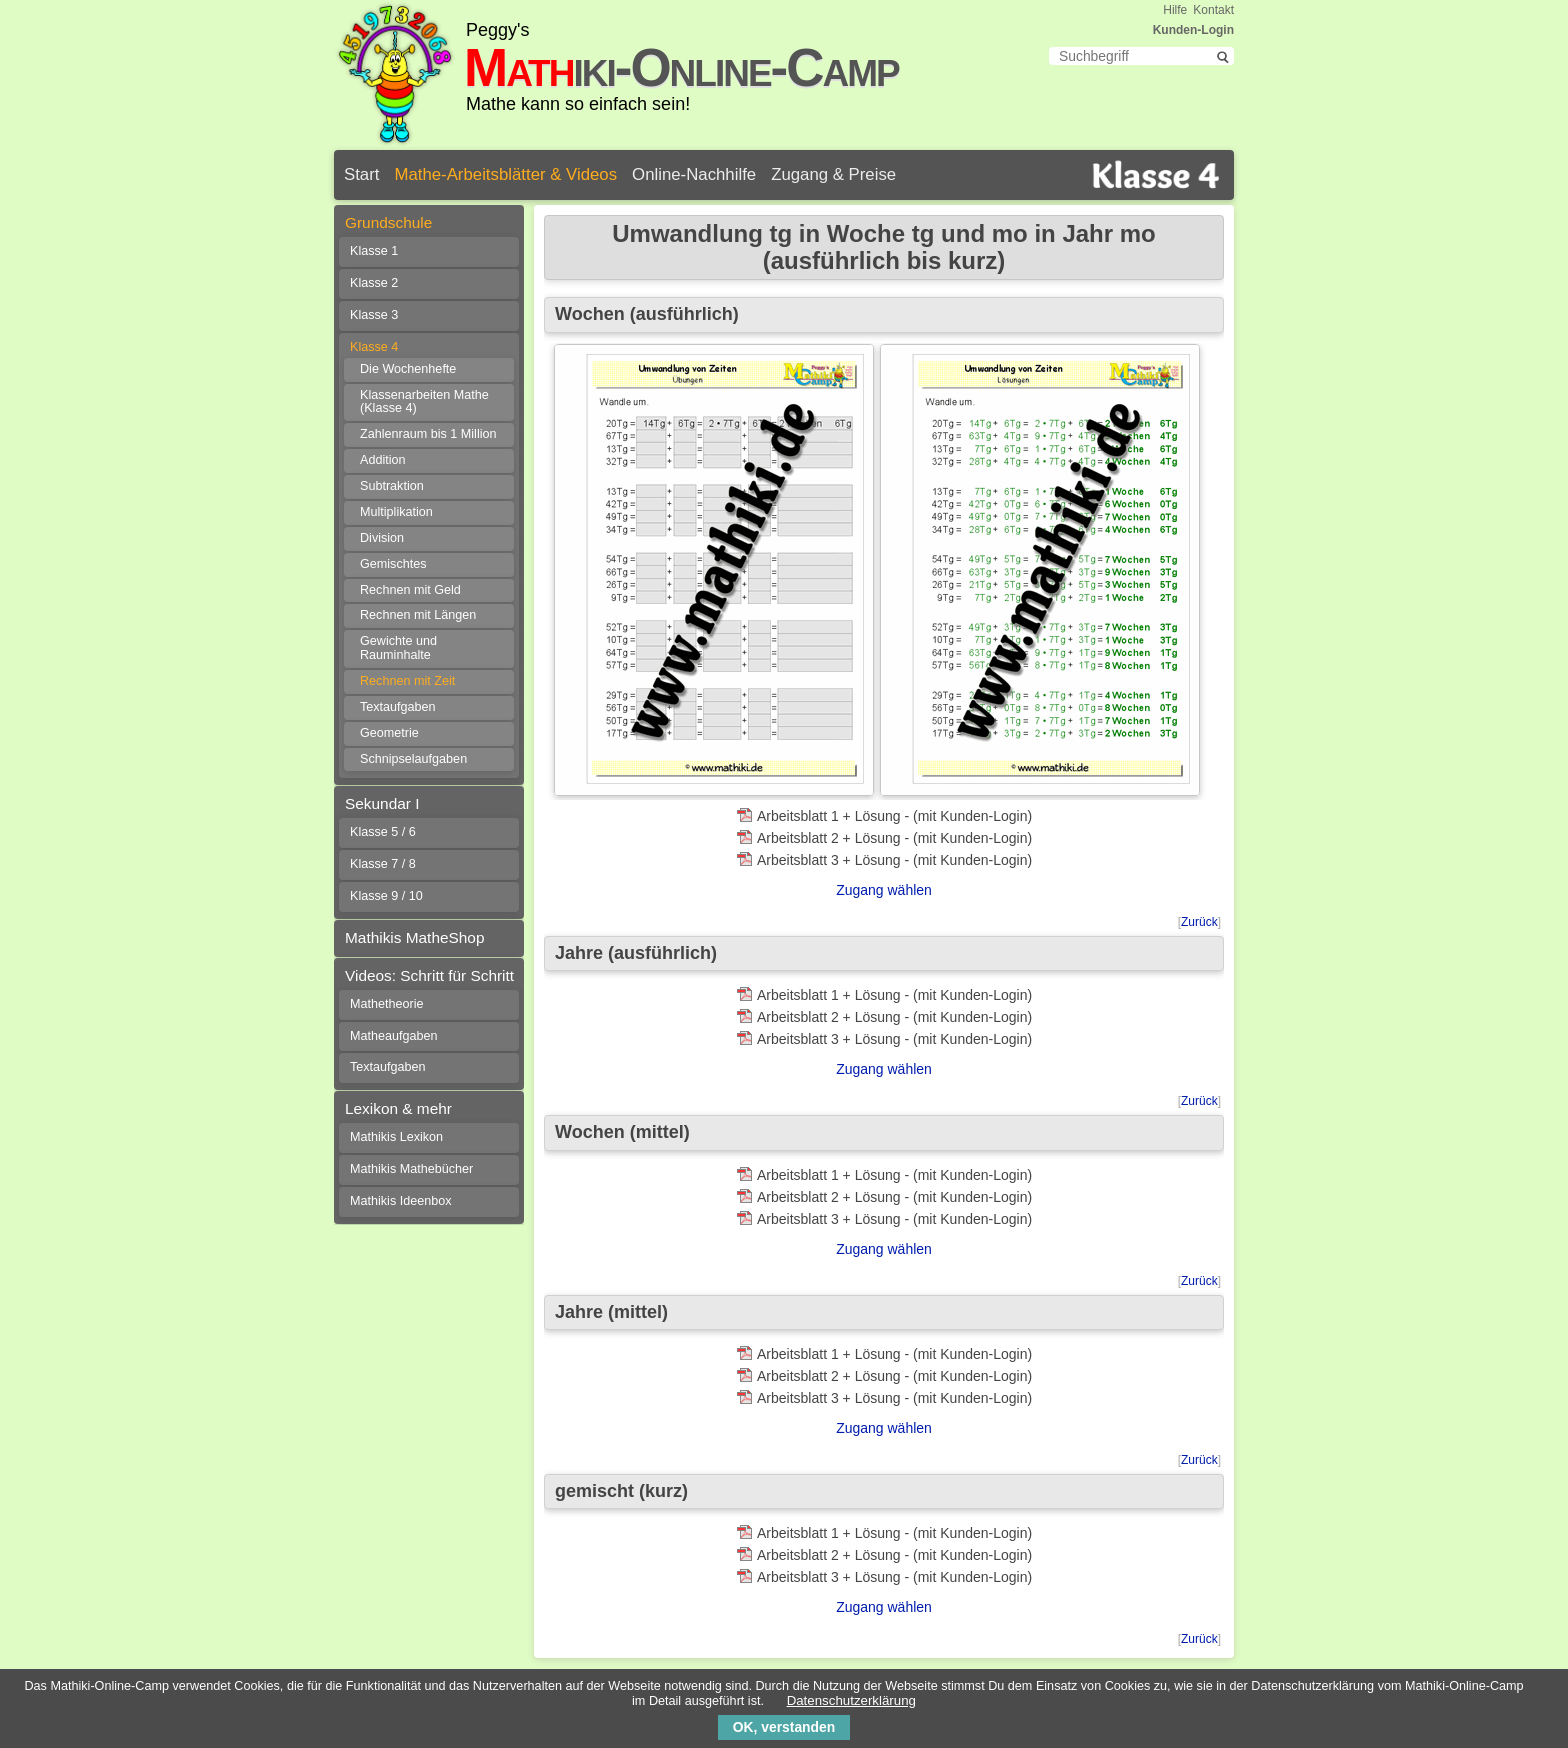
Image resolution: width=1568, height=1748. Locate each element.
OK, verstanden (784, 1727)
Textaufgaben (398, 707)
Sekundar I (382, 803)
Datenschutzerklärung (851, 1700)
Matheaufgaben (394, 1036)
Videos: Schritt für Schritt (429, 975)
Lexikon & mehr (398, 1108)
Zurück (1199, 922)
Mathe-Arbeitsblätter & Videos (505, 174)
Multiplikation (396, 512)
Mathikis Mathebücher (411, 1169)
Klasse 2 (374, 283)
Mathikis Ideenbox (401, 1201)
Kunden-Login (1193, 30)
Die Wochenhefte (408, 369)
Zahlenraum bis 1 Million (428, 434)
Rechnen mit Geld (410, 590)
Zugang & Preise (833, 174)
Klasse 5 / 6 (383, 832)
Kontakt (1213, 10)
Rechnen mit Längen (418, 615)
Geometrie (389, 733)
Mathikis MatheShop (414, 937)
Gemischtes (393, 564)
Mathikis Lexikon (396, 1137)
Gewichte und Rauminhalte (398, 648)
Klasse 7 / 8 (383, 864)
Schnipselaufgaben (413, 759)
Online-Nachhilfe (694, 174)
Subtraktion (392, 486)
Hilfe (1175, 10)
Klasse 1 (374, 251)
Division (382, 538)
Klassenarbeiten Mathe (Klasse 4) (424, 402)
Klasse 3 (374, 315)
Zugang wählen (884, 890)
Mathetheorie (387, 1004)
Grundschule (388, 222)
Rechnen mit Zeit (407, 681)
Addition (383, 460)
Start (361, 174)
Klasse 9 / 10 (386, 896)
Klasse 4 (374, 347)
